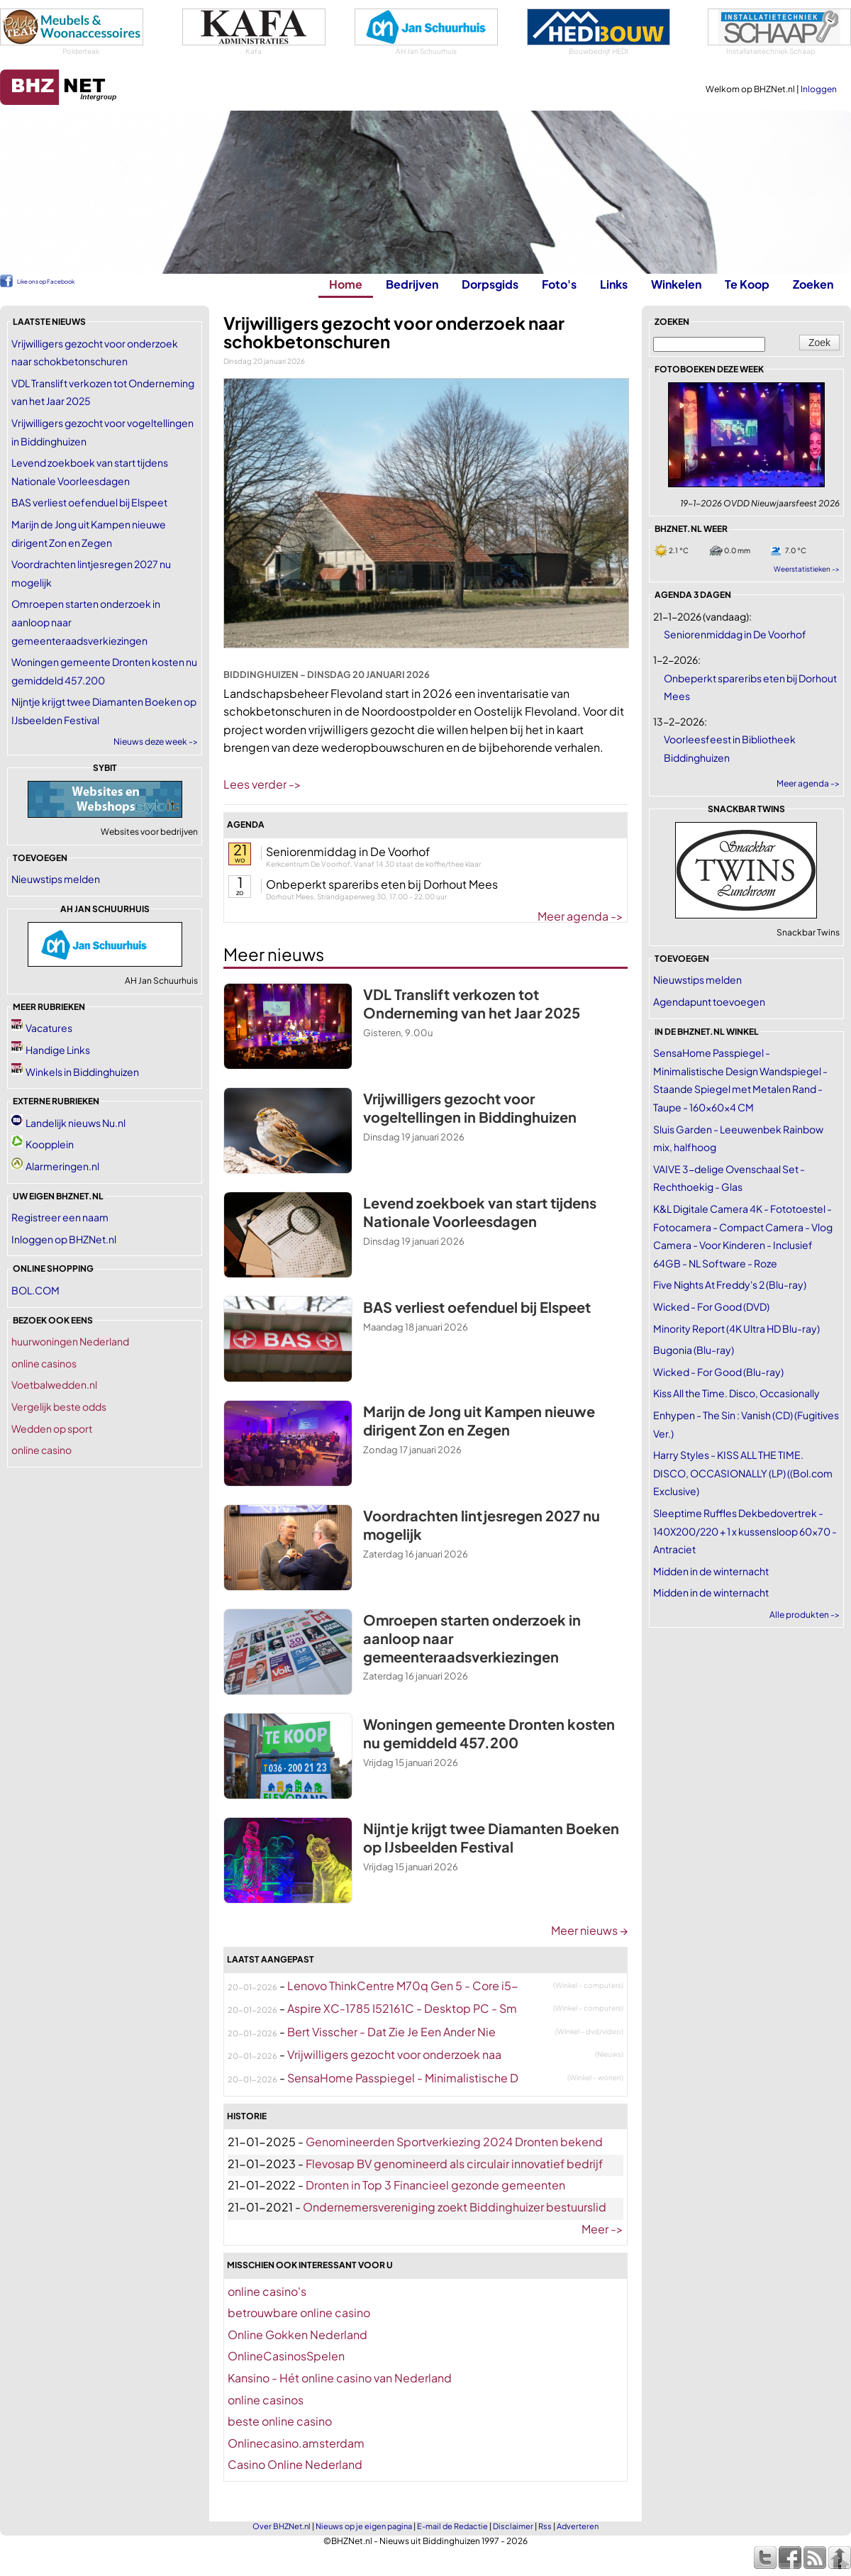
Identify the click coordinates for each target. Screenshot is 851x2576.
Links (614, 284)
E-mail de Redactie (452, 2526)
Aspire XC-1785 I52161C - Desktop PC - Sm (402, 2008)
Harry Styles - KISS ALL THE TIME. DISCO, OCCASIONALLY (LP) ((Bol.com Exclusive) (743, 1472)
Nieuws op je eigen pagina (364, 2526)
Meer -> (602, 2228)
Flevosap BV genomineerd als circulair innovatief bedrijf (454, 2163)
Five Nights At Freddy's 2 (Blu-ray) (729, 1284)
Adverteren (578, 2526)
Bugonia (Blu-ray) (693, 1349)
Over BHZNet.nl (281, 2526)
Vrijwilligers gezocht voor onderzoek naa (394, 2054)
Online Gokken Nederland (297, 2334)
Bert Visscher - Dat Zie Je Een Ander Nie (391, 2031)
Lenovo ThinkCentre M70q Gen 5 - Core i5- (402, 1985)
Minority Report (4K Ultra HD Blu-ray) (736, 1328)
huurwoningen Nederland (70, 1341)
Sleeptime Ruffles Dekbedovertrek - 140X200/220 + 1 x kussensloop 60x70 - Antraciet (745, 1530)
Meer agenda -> (580, 916)
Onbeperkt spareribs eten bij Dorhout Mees (382, 884)
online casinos (44, 1363)
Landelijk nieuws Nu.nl (76, 1122)
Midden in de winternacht (711, 1571)
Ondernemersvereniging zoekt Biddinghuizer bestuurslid (454, 2206)
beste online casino (280, 2421)
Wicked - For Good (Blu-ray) (718, 1371)
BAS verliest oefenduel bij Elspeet (89, 502)
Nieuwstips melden (55, 878)
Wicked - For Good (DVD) (711, 1306)
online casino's (267, 2291)
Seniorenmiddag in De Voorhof (348, 851)
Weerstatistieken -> (807, 569)
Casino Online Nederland (295, 2464)
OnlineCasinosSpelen (286, 2355)
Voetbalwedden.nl (54, 1384)
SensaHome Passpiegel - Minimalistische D (402, 2077)
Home (345, 284)
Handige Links (58, 1049)
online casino (41, 1449)
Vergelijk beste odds (58, 1406)
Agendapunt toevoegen (709, 1001)
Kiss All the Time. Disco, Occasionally (736, 1393)
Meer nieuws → (589, 1930)
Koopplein (50, 1144)
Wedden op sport (51, 1428)
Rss (545, 2526)
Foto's (559, 284)
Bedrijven (412, 284)
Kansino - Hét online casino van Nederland (340, 2377)
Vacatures (49, 1027)
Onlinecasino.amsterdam (296, 2443)
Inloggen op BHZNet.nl (63, 1239)
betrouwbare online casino (299, 2312)
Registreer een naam (60, 1217)
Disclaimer (513, 2526)
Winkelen (676, 284)
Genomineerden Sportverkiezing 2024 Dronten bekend (454, 2141)
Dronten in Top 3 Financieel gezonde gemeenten (435, 2184)
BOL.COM (35, 1290)
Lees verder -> (262, 784)
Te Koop (747, 284)
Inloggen (819, 89)
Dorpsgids (490, 284)
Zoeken (813, 284)
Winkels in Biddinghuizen (82, 1071)
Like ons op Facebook (45, 281)
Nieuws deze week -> (155, 741)
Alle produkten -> (804, 1614)
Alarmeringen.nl (62, 1166)
